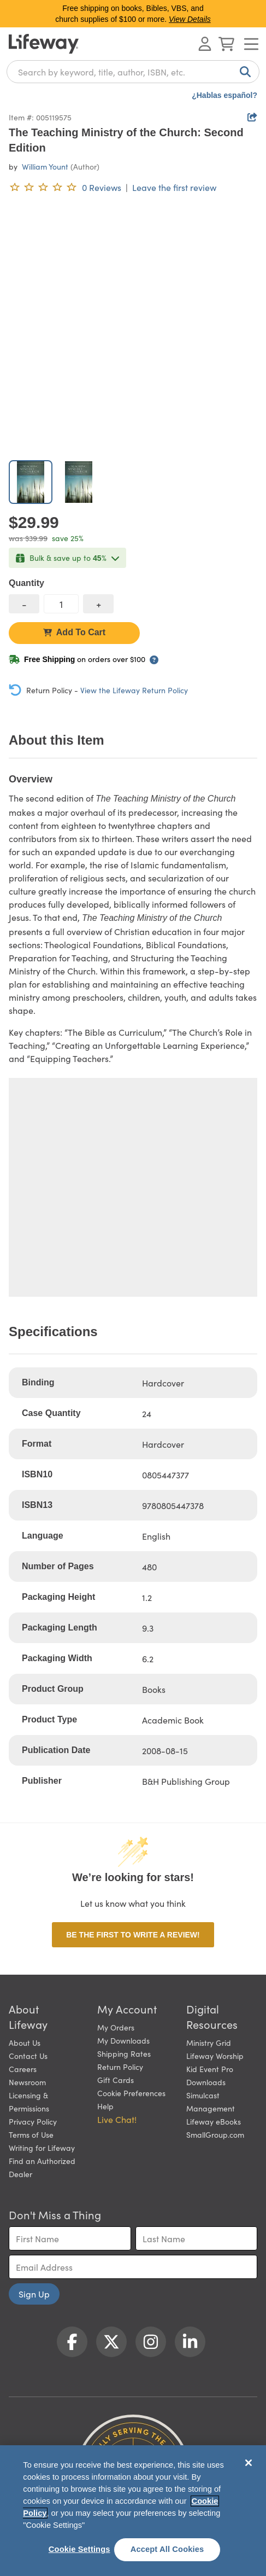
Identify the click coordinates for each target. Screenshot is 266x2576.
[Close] (249, 2463)
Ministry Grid (208, 2042)
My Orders (115, 2027)
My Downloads (123, 2040)
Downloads (206, 2081)
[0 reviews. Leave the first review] (65, 187)
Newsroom (27, 2081)
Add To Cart (74, 632)
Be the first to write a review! (132, 1934)
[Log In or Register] (205, 44)
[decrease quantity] (24, 603)
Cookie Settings (79, 2549)
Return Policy (120, 2066)
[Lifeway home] (44, 44)
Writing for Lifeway (42, 2147)
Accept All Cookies (167, 2549)
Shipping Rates (124, 2053)
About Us (24, 2042)
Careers (23, 2068)
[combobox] (133, 71)
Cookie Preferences (131, 2092)
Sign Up (34, 2294)
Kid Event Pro (209, 2068)
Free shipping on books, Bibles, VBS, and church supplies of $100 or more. (133, 14)
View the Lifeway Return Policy (134, 689)
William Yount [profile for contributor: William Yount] (45, 166)
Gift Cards (115, 2079)
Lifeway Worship (215, 2055)
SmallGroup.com (215, 2134)
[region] (133, 2510)
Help (105, 2106)
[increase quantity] (98, 603)
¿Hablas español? (224, 95)
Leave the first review (174, 187)
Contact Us (28, 2055)
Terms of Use (31, 2134)
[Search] (243, 71)
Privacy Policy (33, 2121)
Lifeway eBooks (213, 2121)
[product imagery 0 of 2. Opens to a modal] (133, 326)
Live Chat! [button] (117, 2119)
